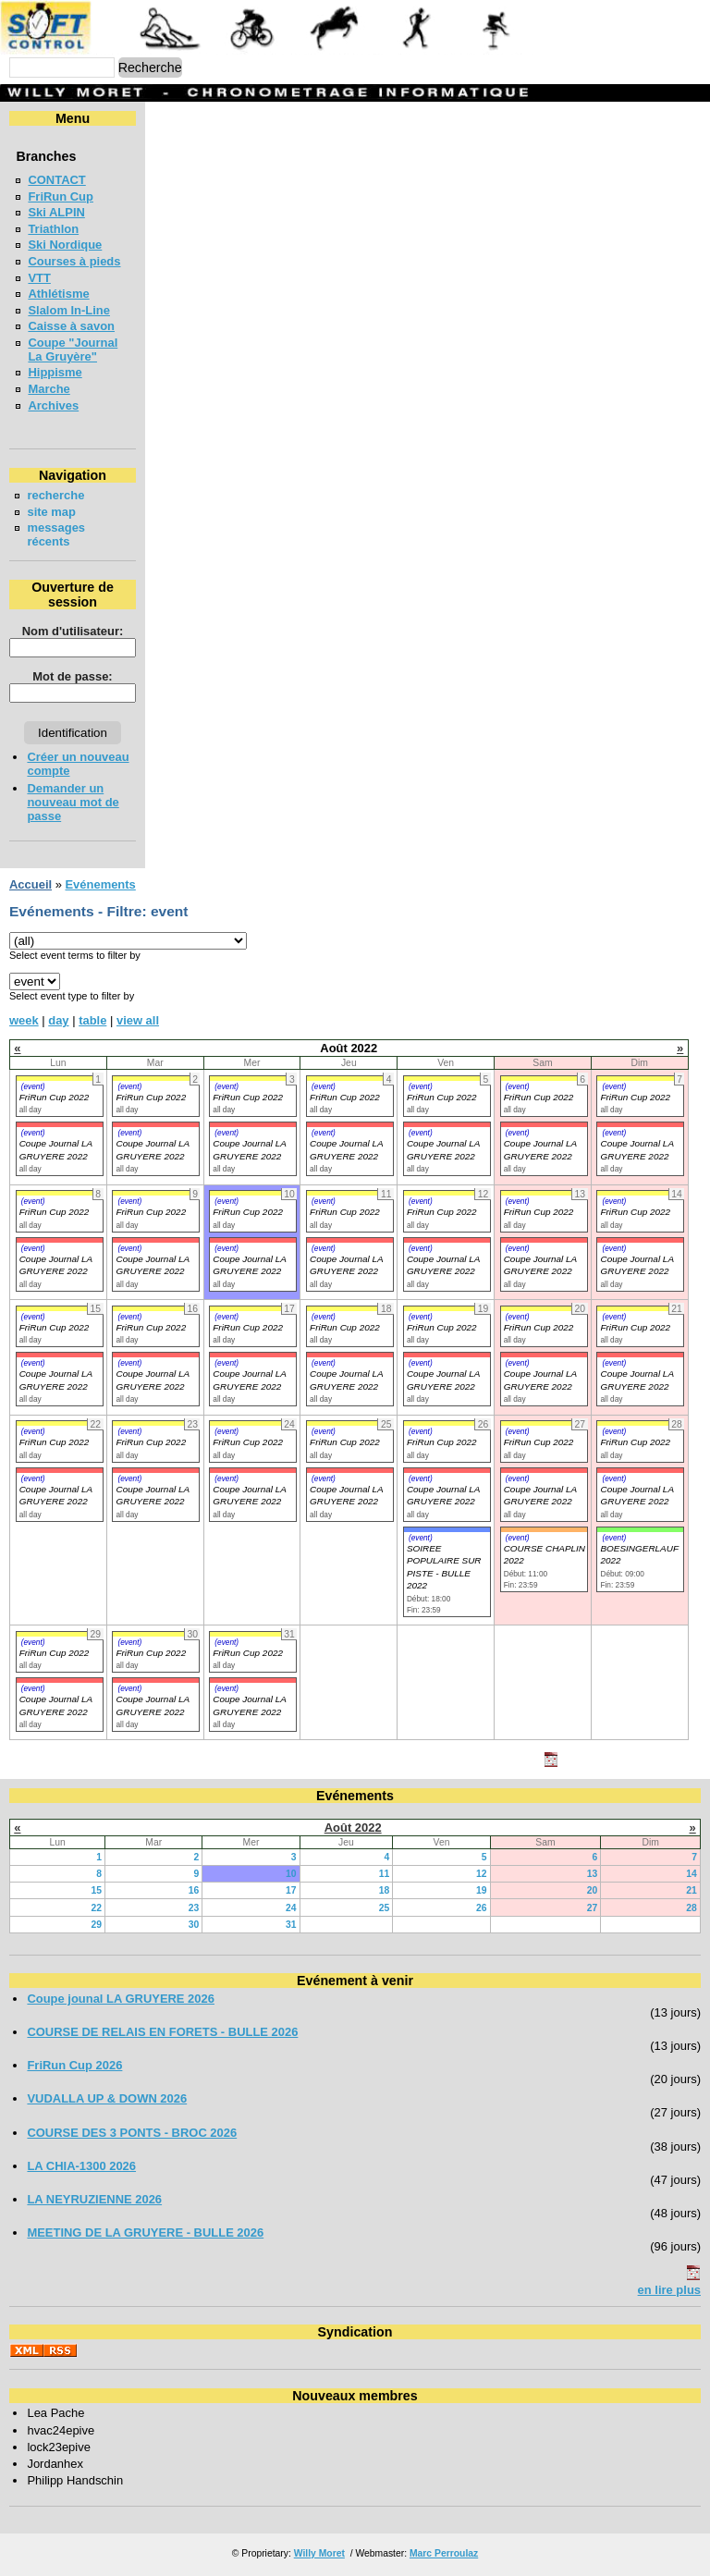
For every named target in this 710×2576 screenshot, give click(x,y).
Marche (48, 389)
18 (384, 1890)
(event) (33, 1086)
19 (481, 1890)
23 (194, 1908)
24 (291, 1908)
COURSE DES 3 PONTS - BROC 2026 (132, 2133)
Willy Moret (319, 2553)
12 (481, 1874)
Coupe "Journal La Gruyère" (72, 349)
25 (384, 1908)
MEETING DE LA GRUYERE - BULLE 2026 (145, 2232)
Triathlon (53, 229)
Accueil (30, 884)
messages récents (56, 534)
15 (96, 1890)
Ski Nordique (65, 244)
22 (96, 1908)
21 (691, 1890)
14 (691, 1874)
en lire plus (669, 2290)
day (58, 1020)
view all (137, 1020)
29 (96, 1925)
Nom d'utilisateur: (73, 631)
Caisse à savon (71, 326)
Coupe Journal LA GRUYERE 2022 (55, 1265)
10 (291, 1874)
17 (291, 1890)
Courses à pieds (74, 261)
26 (481, 1908)
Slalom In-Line (69, 310)
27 (592, 1908)
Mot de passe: (72, 676)
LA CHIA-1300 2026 (81, 2166)
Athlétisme (58, 294)
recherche (55, 495)
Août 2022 (353, 1827)
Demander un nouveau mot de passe (72, 802)
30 (194, 1925)
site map (51, 512)
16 (194, 1890)
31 (291, 1925)
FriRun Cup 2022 (54, 1097)
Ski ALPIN (56, 212)
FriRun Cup (60, 196)
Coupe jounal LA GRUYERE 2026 (120, 1999)
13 (592, 1874)
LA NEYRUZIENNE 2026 (94, 2199)
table (92, 1020)
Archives (53, 405)
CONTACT (56, 180)
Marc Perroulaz (444, 2553)
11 (384, 1874)
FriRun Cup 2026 (74, 2065)
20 (592, 1890)
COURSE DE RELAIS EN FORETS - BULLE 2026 (162, 2032)
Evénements (100, 884)
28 (691, 1908)
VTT (39, 278)
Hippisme (54, 372)
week (24, 1020)
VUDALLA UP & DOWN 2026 (107, 2098)
